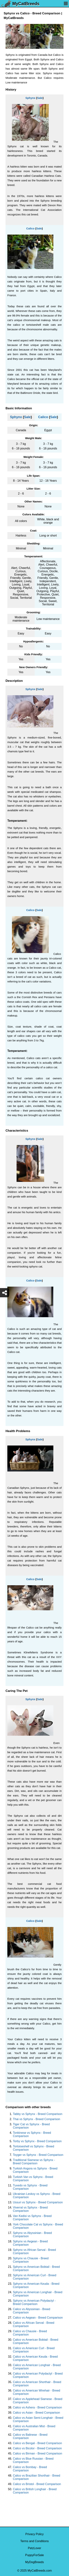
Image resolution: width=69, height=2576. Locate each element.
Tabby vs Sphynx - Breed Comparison (37, 2114)
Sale (40, 97)
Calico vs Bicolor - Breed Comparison (37, 2448)
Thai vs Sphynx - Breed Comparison (36, 2119)
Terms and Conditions (34, 2541)
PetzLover (34, 2548)
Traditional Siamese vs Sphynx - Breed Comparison (34, 2161)
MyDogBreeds (34, 2562)
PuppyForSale (34, 2555)
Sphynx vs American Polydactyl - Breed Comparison (34, 2302)
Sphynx (30, 97)
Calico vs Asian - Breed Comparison (36, 2412)
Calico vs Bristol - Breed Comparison (37, 2484)
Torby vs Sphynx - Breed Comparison (37, 2141)
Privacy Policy (34, 2534)
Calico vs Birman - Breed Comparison (37, 2453)
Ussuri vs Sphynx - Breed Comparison (38, 2202)
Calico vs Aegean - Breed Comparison (38, 2317)
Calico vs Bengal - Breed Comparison (37, 2443)
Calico (30, 228)
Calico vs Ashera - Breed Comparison (37, 2407)
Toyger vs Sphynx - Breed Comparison (38, 2154)
